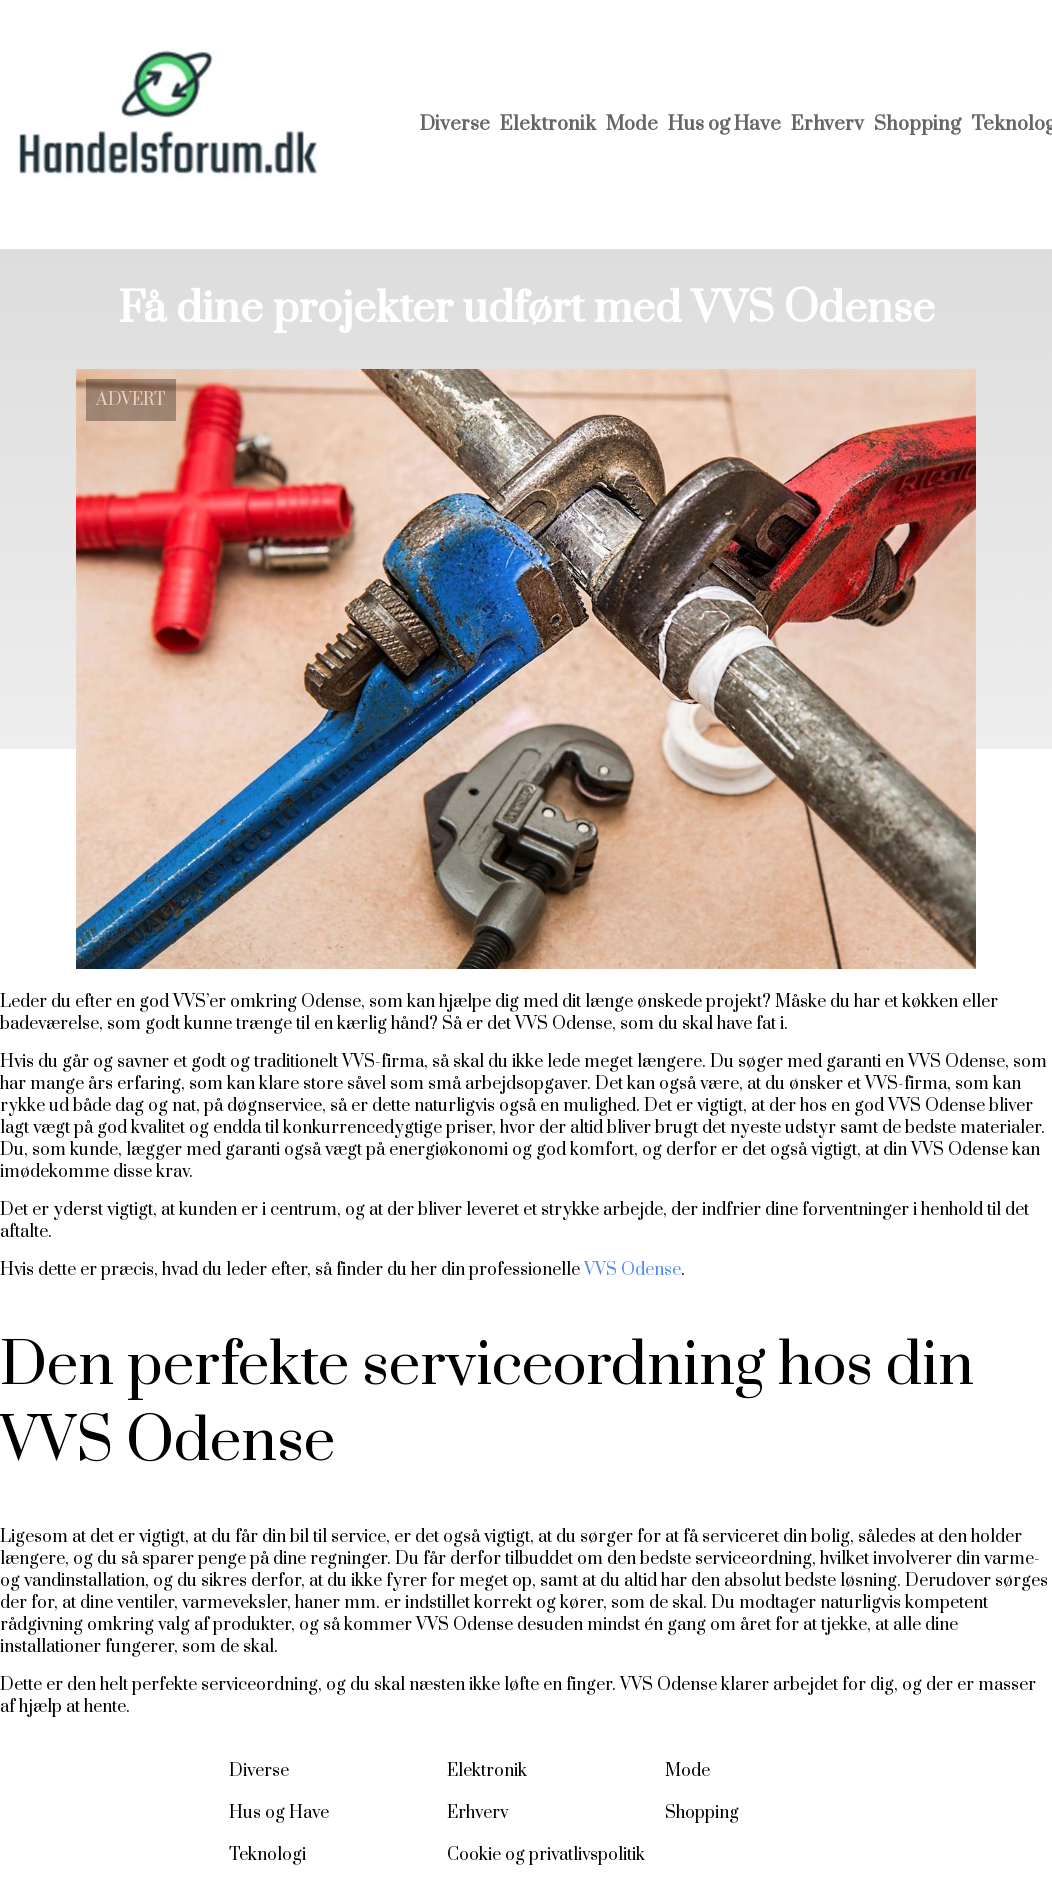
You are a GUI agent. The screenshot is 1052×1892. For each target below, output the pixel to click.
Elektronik (548, 124)
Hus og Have (724, 124)
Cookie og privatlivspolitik (546, 1855)
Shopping (917, 124)
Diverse (455, 124)
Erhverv (827, 124)
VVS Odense (632, 1270)
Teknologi (267, 1855)
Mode (632, 124)
